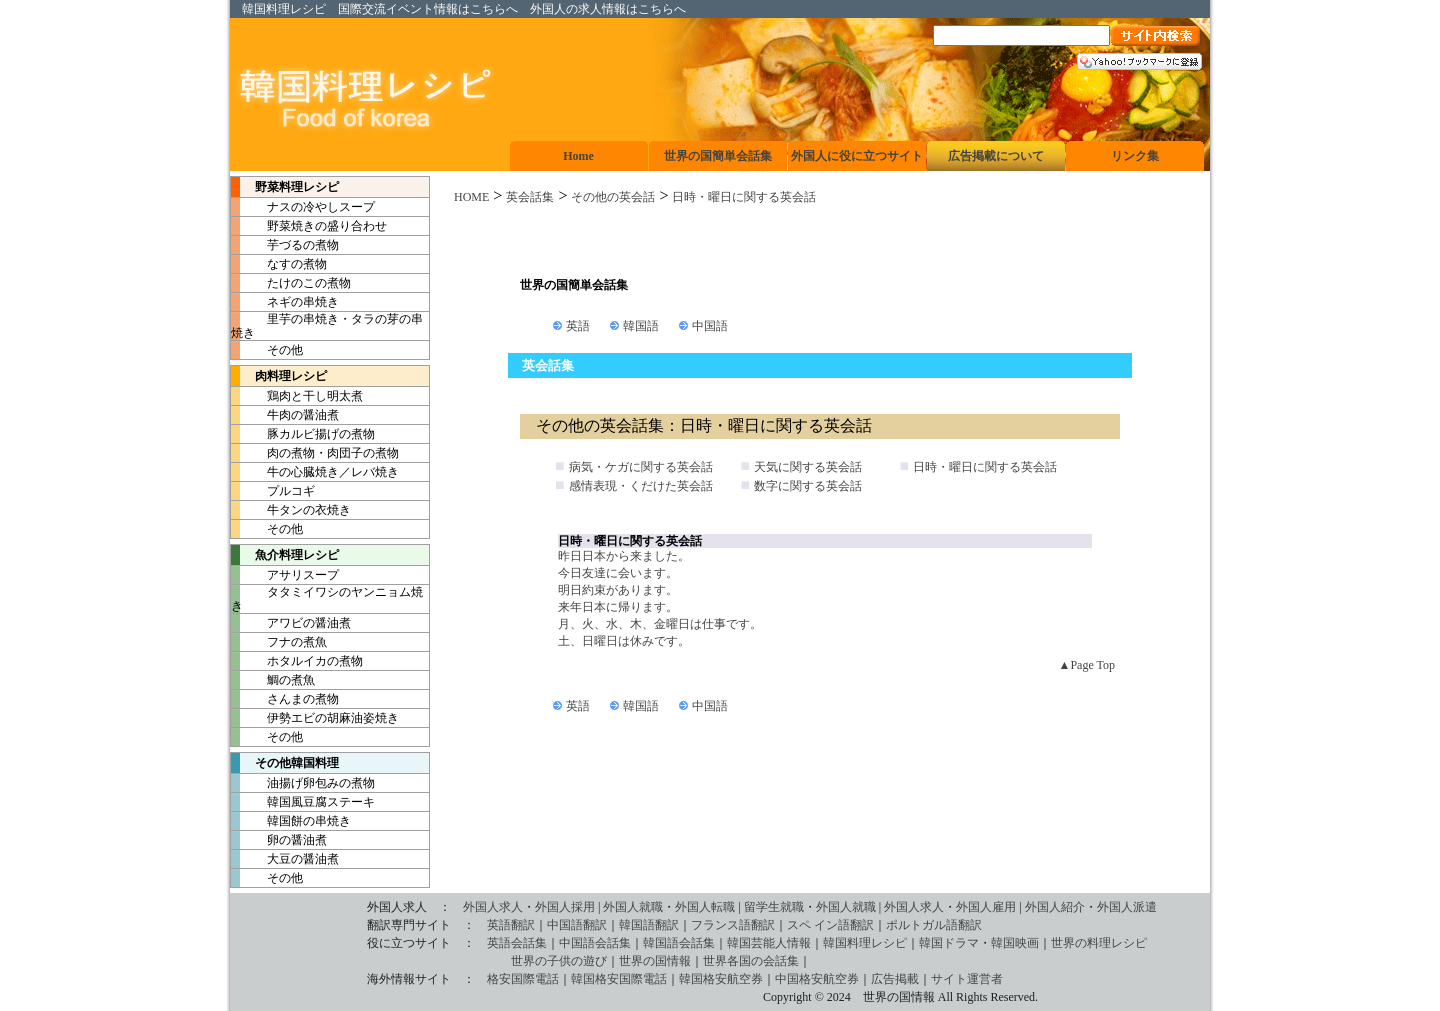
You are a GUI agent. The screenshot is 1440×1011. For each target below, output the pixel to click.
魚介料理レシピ (285, 555)
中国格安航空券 (817, 979)
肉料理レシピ (279, 376)
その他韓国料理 (285, 763)
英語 (578, 326)
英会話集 (530, 197)
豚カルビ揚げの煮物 (303, 434)
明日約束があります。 (618, 590)
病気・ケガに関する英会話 (641, 467)
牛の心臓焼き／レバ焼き (315, 472)
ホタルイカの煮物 (297, 661)
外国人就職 (633, 907)
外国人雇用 (986, 907)
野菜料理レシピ (285, 187)
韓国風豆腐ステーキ (303, 802)
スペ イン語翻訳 (830, 925)
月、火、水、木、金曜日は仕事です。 (660, 624)
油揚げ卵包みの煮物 (303, 783)
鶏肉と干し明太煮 (297, 396)
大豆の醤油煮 (285, 859)
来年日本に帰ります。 (618, 607)
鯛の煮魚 (273, 680)
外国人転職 (705, 907)
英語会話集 (517, 943)
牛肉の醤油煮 (285, 415)
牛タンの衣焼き (291, 510)
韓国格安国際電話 (619, 979)
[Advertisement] (820, 241)
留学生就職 (774, 907)
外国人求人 (493, 907)
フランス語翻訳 (733, 925)
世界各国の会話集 (751, 961)
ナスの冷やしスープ (303, 207)
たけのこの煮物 (291, 283)
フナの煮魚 (279, 642)
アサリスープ (285, 575)
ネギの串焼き (285, 302)
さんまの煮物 (285, 699)
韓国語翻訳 (649, 925)
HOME (471, 197)
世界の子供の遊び (421, 961)
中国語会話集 (595, 943)
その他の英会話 (613, 197)
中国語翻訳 (577, 925)
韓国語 (641, 326)
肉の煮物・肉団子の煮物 (315, 453)
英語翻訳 (511, 925)
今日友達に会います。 (618, 573)
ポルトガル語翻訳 (934, 925)
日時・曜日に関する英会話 (744, 197)
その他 (267, 350)
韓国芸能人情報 (769, 943)
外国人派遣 (1127, 907)
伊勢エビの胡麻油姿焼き (315, 718)
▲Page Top (1087, 665)
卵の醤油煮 (279, 840)
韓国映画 (1015, 943)
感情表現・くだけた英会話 (641, 486)
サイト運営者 (967, 979)
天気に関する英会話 (808, 467)
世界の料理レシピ (1099, 943)
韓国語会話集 (679, 943)
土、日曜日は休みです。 (624, 641)
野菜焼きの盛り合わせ (309, 226)
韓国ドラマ (949, 943)
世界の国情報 (655, 961)
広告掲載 (895, 979)
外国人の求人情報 (578, 9)
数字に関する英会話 (808, 486)
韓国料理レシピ (284, 9)
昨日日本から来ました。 (624, 556)
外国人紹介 (1055, 907)
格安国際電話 (523, 979)
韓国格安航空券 (721, 979)
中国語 (710, 326)
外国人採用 (565, 907)
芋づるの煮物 (285, 245)
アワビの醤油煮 (291, 623)
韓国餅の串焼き (291, 821)
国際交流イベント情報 (398, 9)
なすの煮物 (279, 264)
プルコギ (273, 491)
